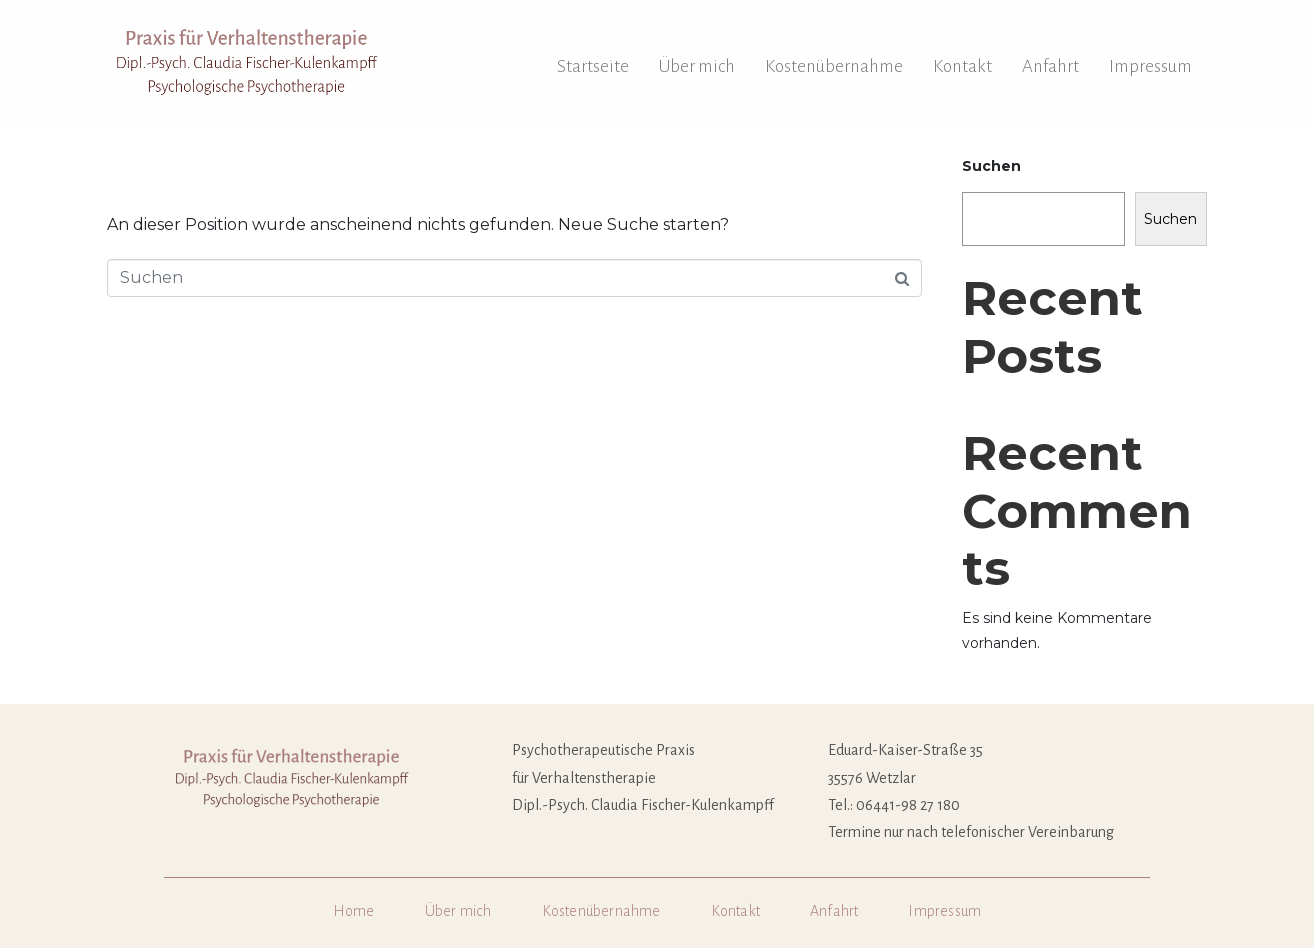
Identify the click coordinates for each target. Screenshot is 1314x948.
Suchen (991, 166)
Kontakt (962, 66)
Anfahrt (1050, 66)
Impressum (1150, 66)
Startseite (593, 66)
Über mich (697, 66)
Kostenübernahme (834, 66)
